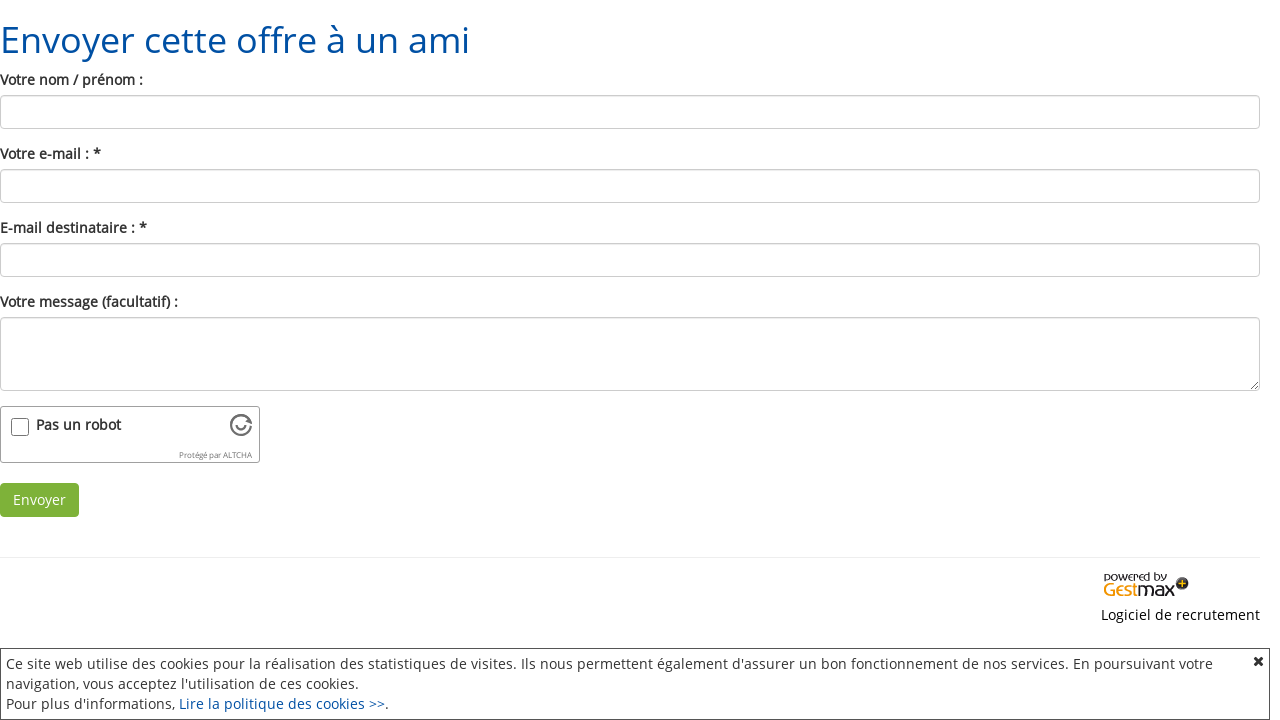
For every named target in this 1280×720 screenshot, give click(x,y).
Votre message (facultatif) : (89, 301)
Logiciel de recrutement (1180, 614)
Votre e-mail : (50, 153)
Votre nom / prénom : (71, 79)
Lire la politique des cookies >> (282, 703)
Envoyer (39, 499)
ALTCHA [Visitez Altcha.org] (237, 455)
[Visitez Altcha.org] (241, 430)
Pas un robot (78, 424)
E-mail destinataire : (73, 227)
